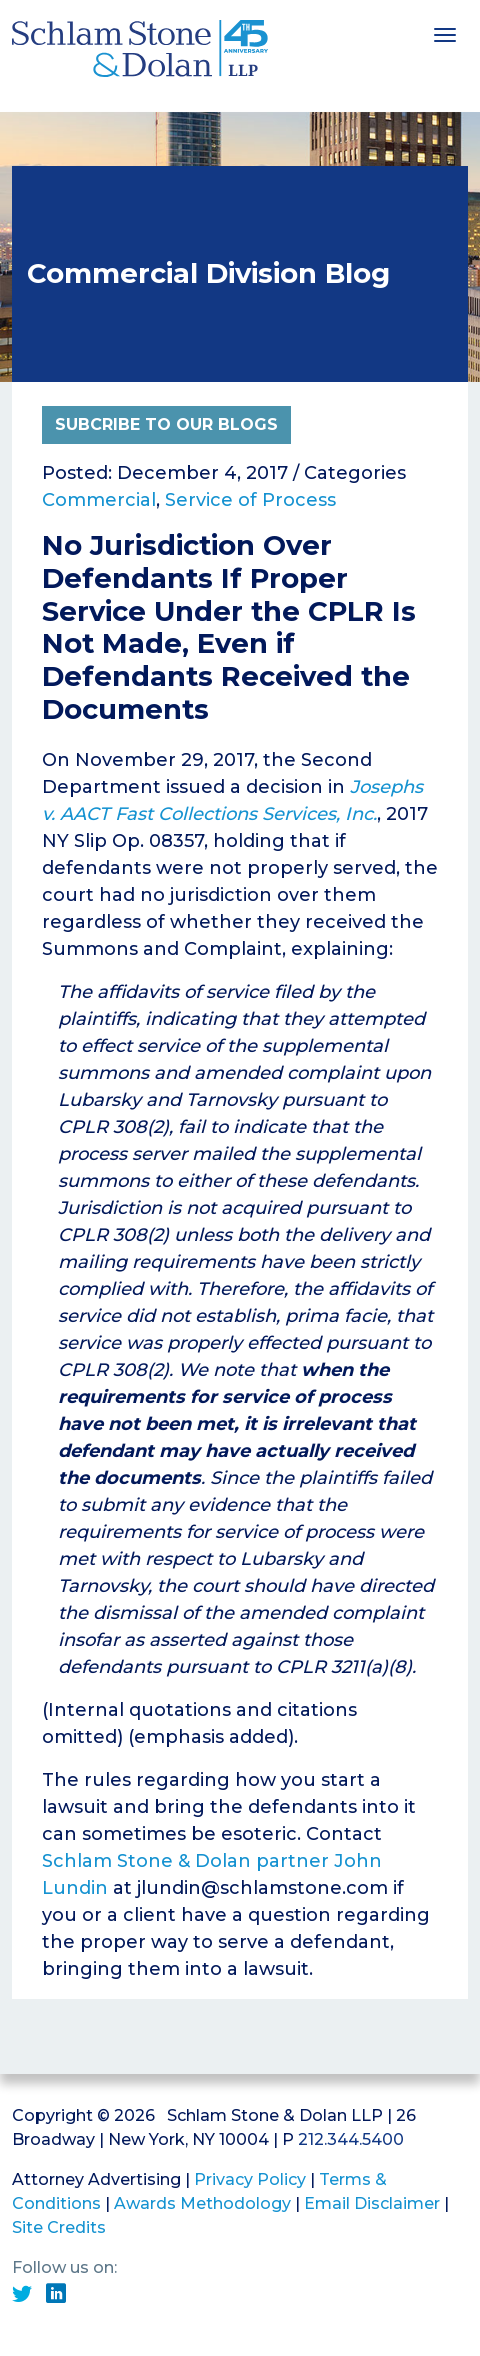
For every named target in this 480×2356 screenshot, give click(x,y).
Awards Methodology (202, 2203)
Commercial (99, 500)
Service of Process (250, 500)
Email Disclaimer (372, 2203)
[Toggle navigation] (445, 33)
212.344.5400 (351, 2139)
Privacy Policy (250, 2179)
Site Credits (59, 2227)
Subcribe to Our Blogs (166, 424)
